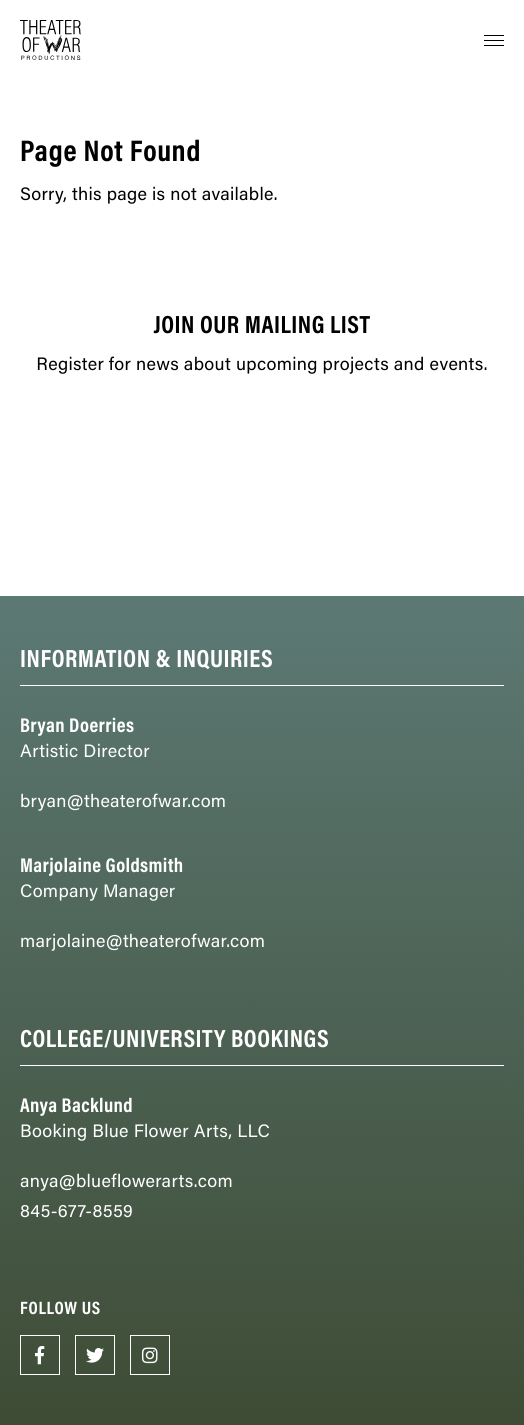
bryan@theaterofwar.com (123, 800)
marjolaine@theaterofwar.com (142, 940)
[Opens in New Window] (40, 1355)
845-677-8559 (76, 1210)
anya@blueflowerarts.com (126, 1180)
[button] (494, 40)
